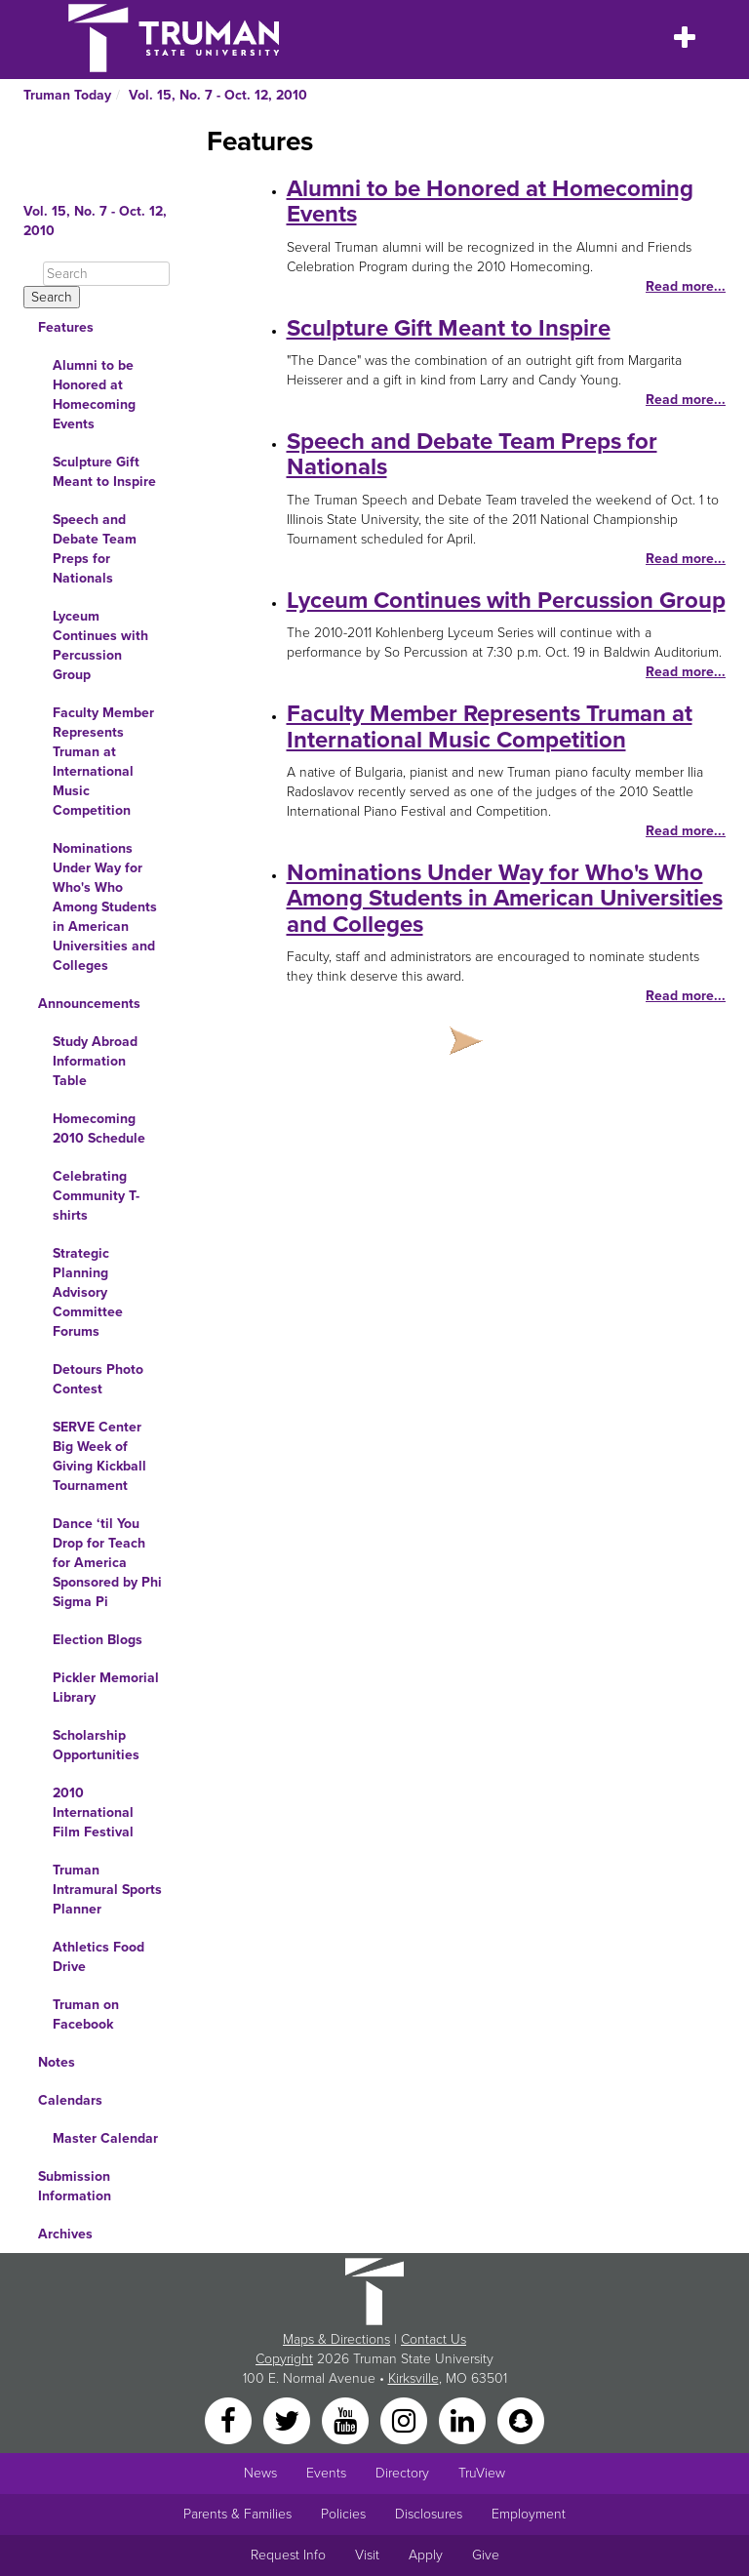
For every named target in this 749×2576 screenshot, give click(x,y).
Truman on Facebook (86, 2014)
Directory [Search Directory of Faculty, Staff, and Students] (402, 2473)
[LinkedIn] (464, 2419)
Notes (56, 2062)
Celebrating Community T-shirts (96, 1196)
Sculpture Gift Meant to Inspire (104, 472)
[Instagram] (405, 2419)
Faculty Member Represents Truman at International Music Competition (103, 761)
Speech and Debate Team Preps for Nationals (95, 548)
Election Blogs (97, 1639)
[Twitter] (288, 2419)
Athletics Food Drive (98, 1957)
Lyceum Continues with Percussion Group (100, 645)
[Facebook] (230, 2419)
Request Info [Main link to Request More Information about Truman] (288, 2555)
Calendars (70, 2100)
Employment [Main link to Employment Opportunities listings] (529, 2514)
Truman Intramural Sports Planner (107, 1889)
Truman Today (67, 95)
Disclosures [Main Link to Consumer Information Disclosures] (428, 2514)
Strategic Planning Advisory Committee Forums (88, 1292)
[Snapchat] (520, 2419)
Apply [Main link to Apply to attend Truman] (426, 2555)
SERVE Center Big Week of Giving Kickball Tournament (99, 1456)
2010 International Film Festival (93, 1812)
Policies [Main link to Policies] (343, 2514)
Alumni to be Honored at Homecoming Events (94, 394)
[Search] (106, 274)
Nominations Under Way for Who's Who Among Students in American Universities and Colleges (105, 907)
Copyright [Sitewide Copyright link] (284, 2359)
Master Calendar (105, 2138)
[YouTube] (347, 2419)
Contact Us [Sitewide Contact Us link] (433, 2339)
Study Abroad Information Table (95, 1061)
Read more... (686, 286)
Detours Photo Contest (98, 1379)
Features (66, 327)
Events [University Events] (326, 2473)
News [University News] (260, 2473)
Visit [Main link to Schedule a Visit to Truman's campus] (367, 2555)
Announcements (89, 1003)
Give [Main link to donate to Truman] (485, 2555)
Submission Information (74, 2186)
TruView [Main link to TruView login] (481, 2473)
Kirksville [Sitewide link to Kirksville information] (413, 2378)
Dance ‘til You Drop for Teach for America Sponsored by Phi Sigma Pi (107, 1562)
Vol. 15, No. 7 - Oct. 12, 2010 (218, 95)
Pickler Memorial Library (106, 1688)
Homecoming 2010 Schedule (99, 1128)
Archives (65, 2234)
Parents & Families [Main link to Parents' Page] (237, 2514)
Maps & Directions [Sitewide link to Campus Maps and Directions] (336, 2339)
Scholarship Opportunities (96, 1745)
